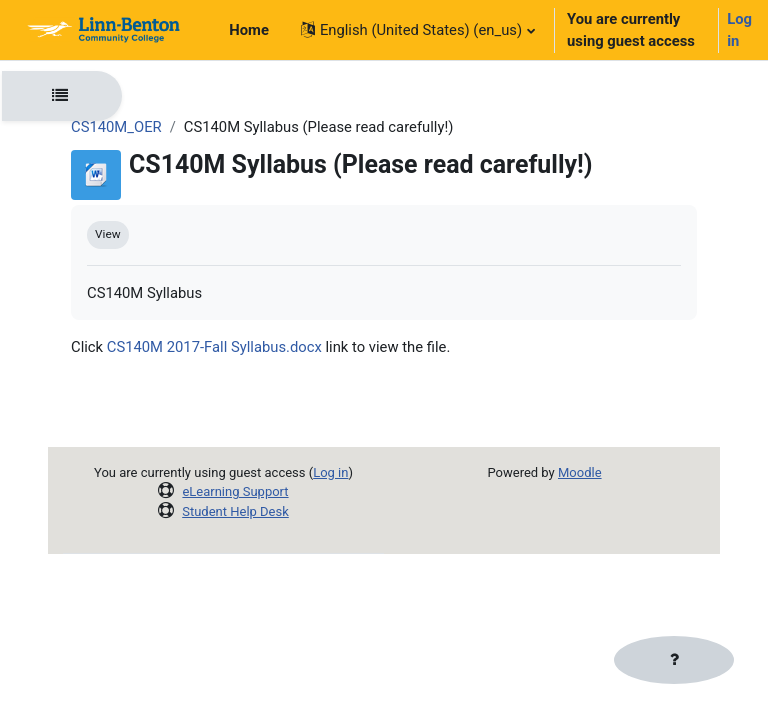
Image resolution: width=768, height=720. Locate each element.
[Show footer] (674, 660)
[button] (417, 30)
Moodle (580, 472)
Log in (739, 30)
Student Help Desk (235, 511)
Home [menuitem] (249, 30)
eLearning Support (235, 491)
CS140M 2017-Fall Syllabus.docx (214, 347)
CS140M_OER (116, 127)
